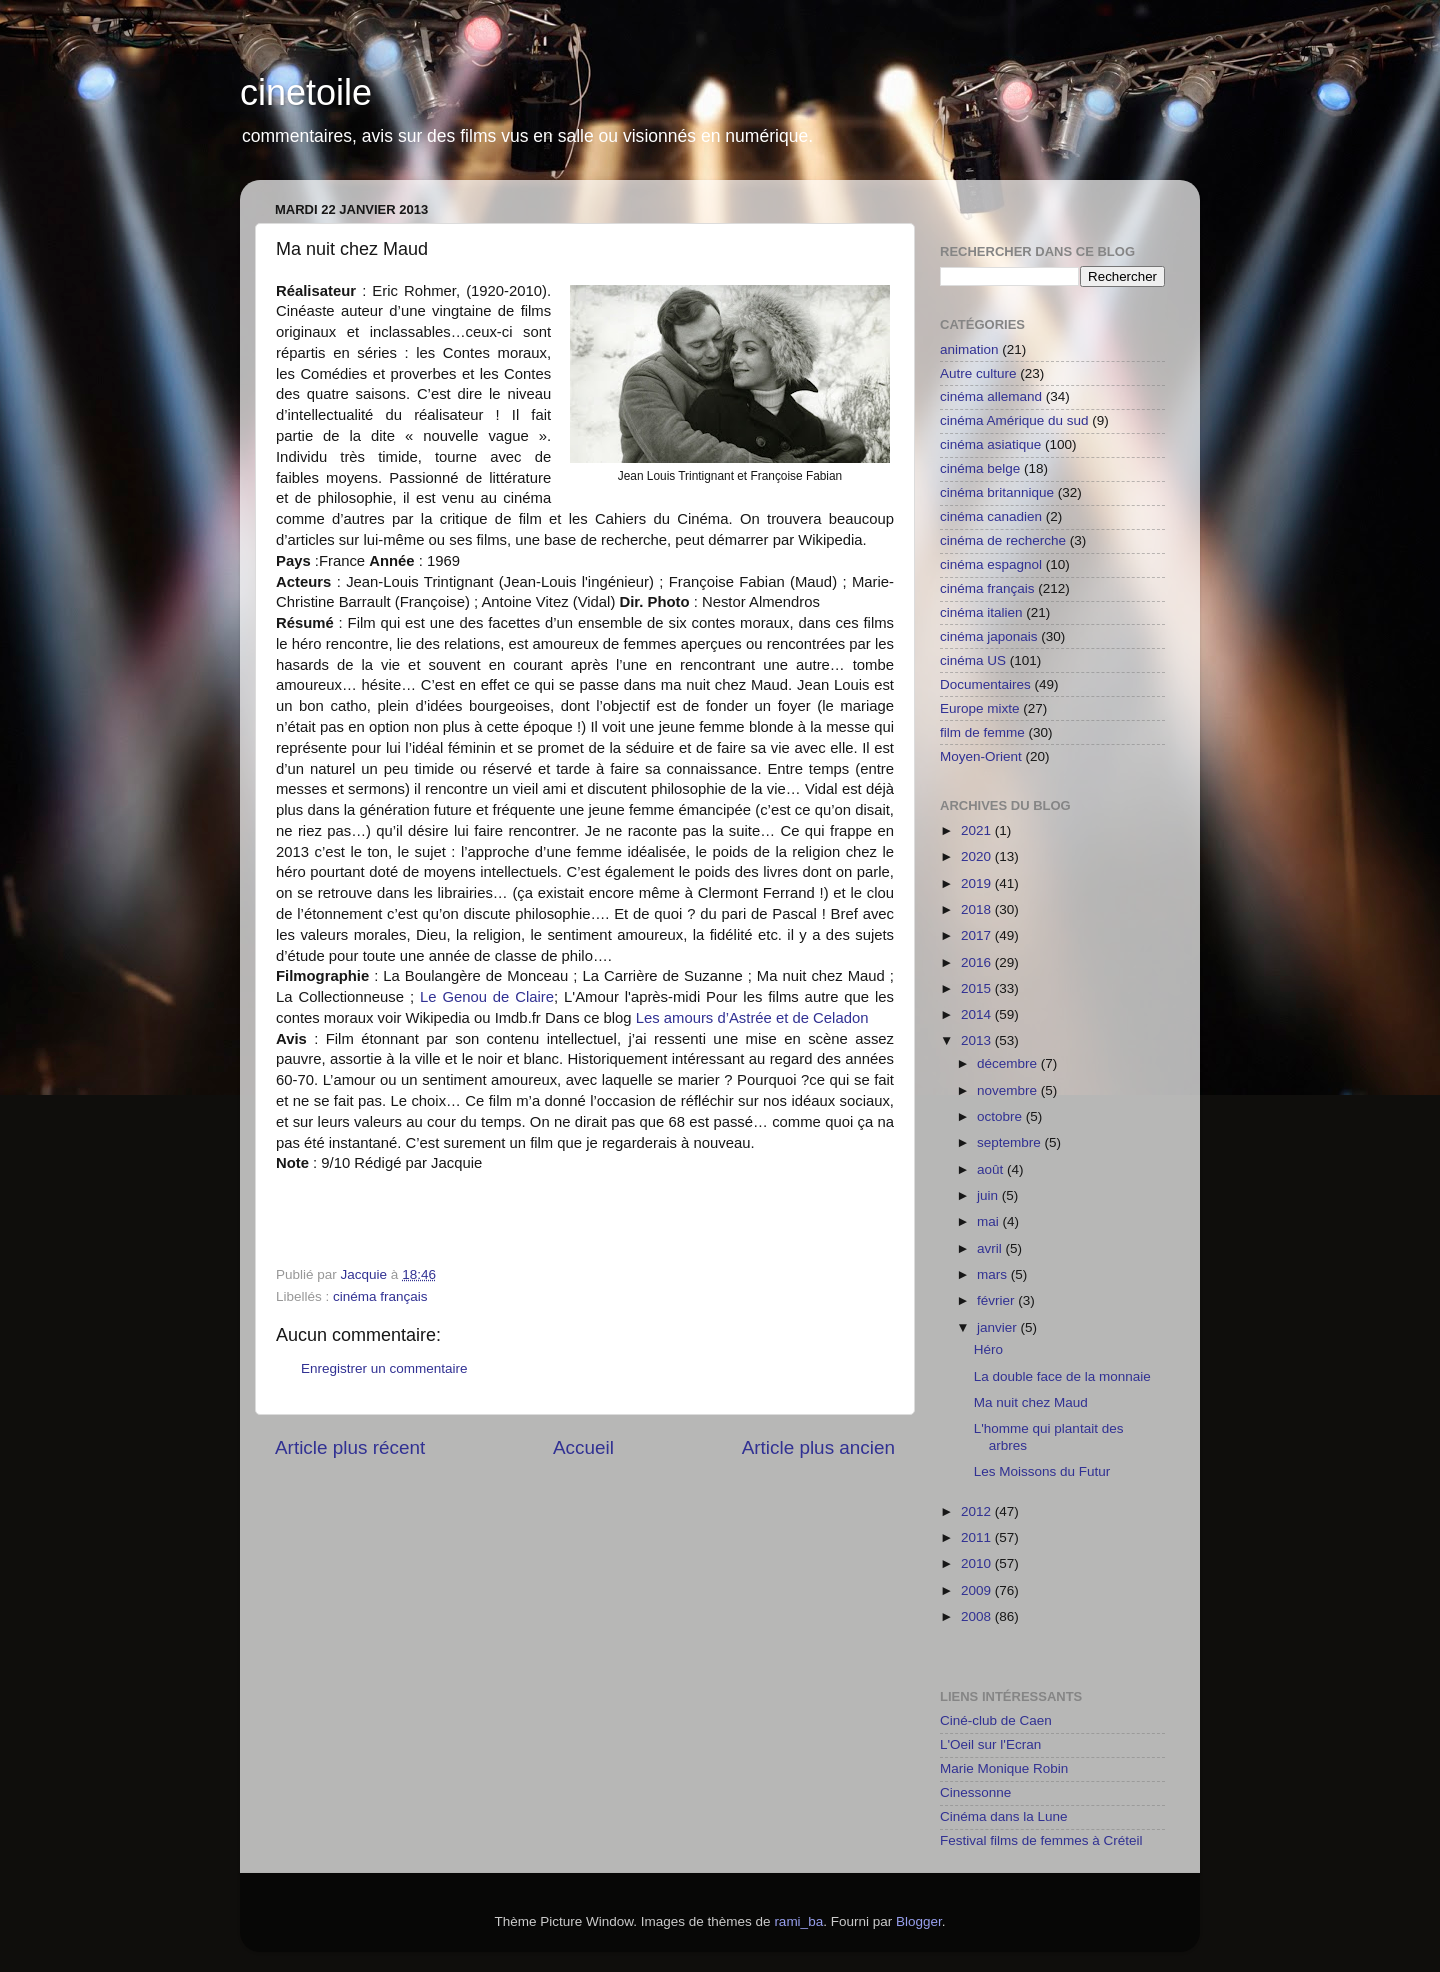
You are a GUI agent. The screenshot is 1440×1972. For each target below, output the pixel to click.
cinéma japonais (989, 636)
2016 (978, 962)
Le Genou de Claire (487, 997)
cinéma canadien (991, 516)
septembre (1011, 1142)
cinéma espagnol (991, 564)
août (992, 1169)
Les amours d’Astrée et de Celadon (752, 1018)
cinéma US (973, 660)
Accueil (583, 1447)
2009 (978, 1590)
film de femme (982, 732)
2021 (978, 830)
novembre (1009, 1090)
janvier (999, 1327)
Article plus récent (350, 1447)
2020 (978, 856)
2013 (978, 1040)
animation (969, 349)
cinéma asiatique (990, 444)
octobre (1001, 1116)
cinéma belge (980, 468)
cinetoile (306, 92)
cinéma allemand (991, 396)
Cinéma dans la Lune (1004, 1816)
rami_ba (798, 1921)
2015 (978, 988)
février (997, 1300)
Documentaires (985, 684)
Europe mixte (980, 708)
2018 (978, 909)
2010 (978, 1563)
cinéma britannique (997, 492)
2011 (978, 1537)
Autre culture (978, 373)
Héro (988, 1349)
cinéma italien (981, 612)
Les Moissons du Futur (1042, 1471)
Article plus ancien (818, 1447)
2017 (978, 935)
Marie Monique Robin (1004, 1768)
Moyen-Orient (981, 756)
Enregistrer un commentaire (384, 1368)
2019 (978, 883)
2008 (978, 1616)
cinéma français (380, 1296)
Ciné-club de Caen (996, 1720)
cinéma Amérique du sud (1014, 420)
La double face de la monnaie (1062, 1376)
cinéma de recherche (1003, 540)
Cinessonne (975, 1792)
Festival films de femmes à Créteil (1041, 1840)
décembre (1009, 1063)
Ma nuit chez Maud (1031, 1402)
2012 (978, 1511)
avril (991, 1248)
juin (989, 1195)
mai (990, 1221)
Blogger (919, 1921)
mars (994, 1274)
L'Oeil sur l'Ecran (990, 1744)
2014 (978, 1014)
